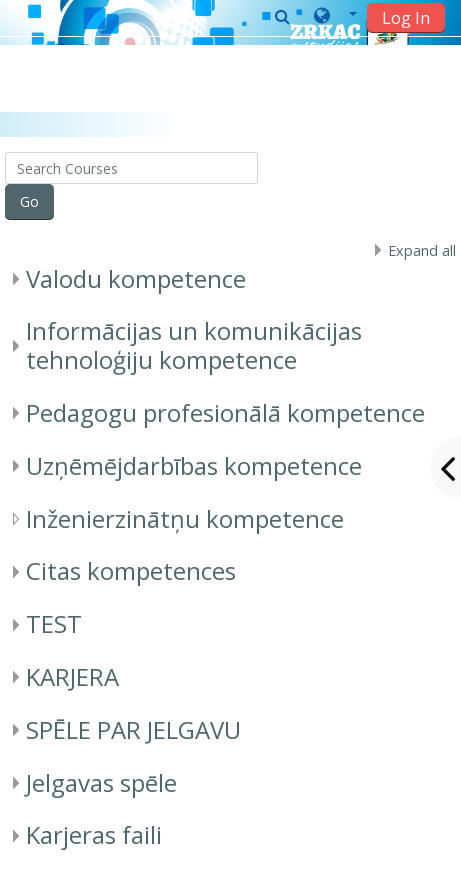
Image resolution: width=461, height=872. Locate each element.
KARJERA (72, 676)
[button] (335, 17)
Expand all (422, 250)
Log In (406, 18)
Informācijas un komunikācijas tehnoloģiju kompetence (194, 345)
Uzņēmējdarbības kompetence (194, 465)
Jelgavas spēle (101, 782)
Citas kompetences (131, 570)
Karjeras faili (94, 834)
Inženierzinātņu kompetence (185, 518)
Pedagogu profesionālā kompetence (225, 412)
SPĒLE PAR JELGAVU (133, 729)
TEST (54, 623)
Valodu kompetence (136, 278)
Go (29, 201)
